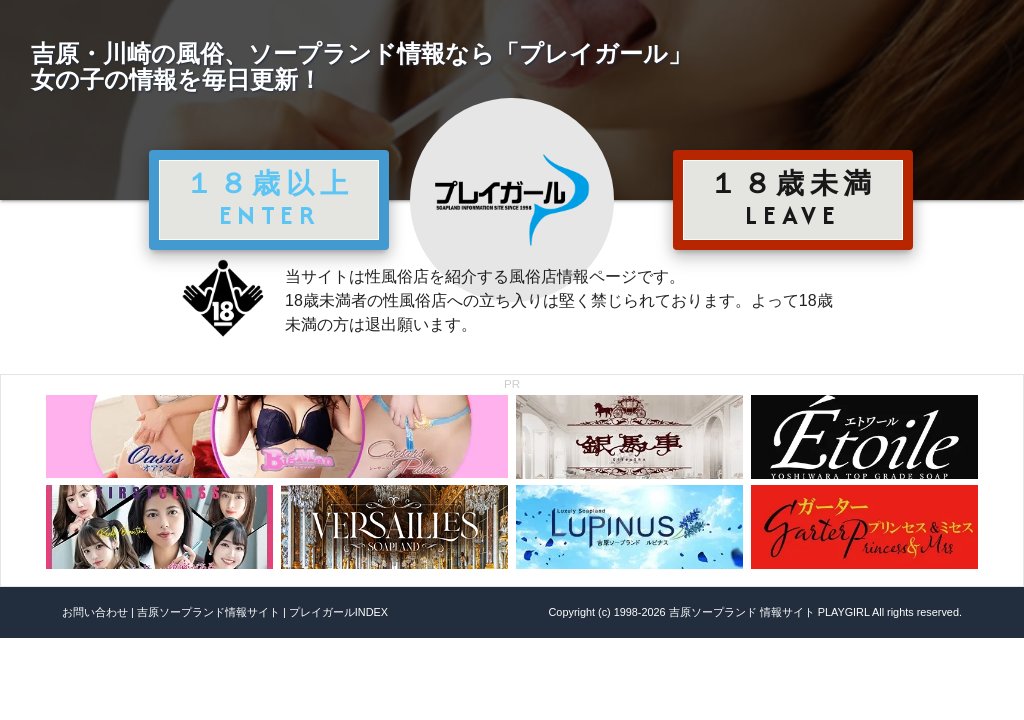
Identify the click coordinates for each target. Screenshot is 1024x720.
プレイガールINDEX (338, 612)
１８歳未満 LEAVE (793, 199)
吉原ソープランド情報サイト (208, 612)
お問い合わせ (95, 612)
